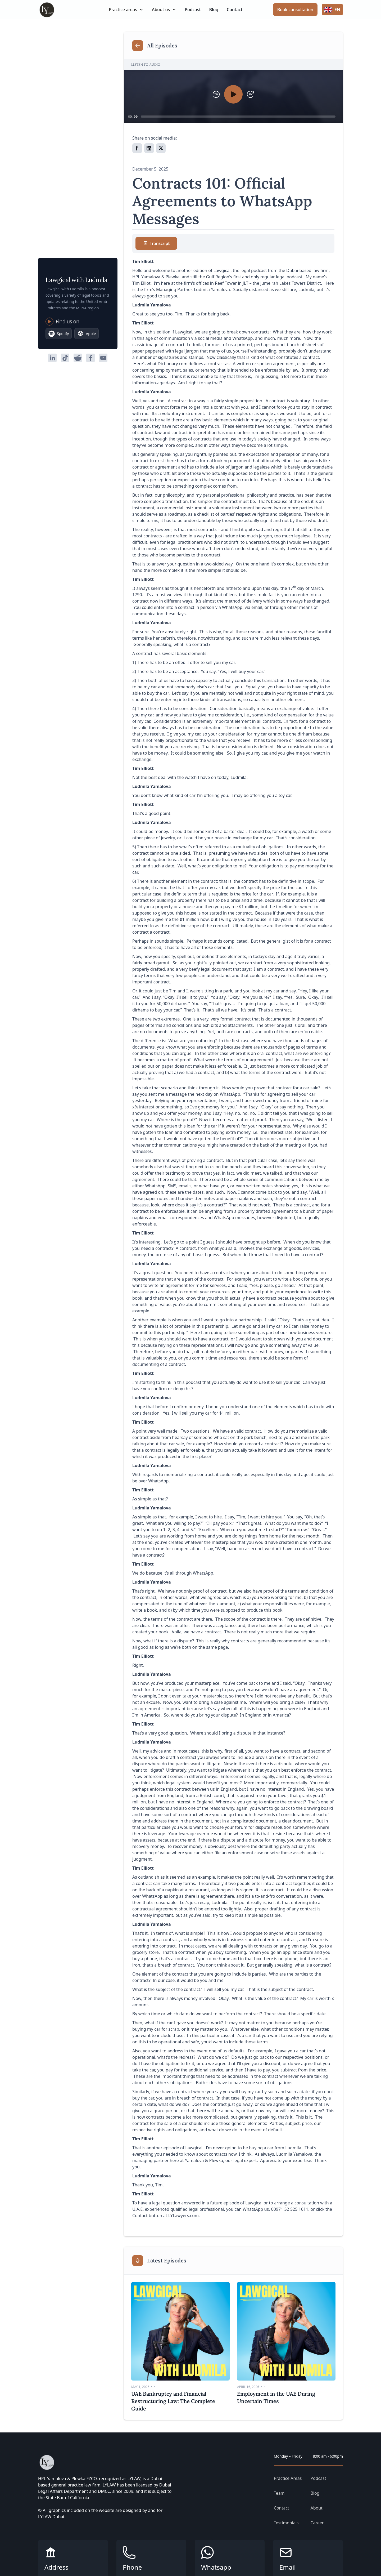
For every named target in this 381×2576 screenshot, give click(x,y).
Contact (234, 9)
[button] (126, 9)
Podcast (193, 9)
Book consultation (295, 9)
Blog (213, 9)
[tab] (156, 243)
